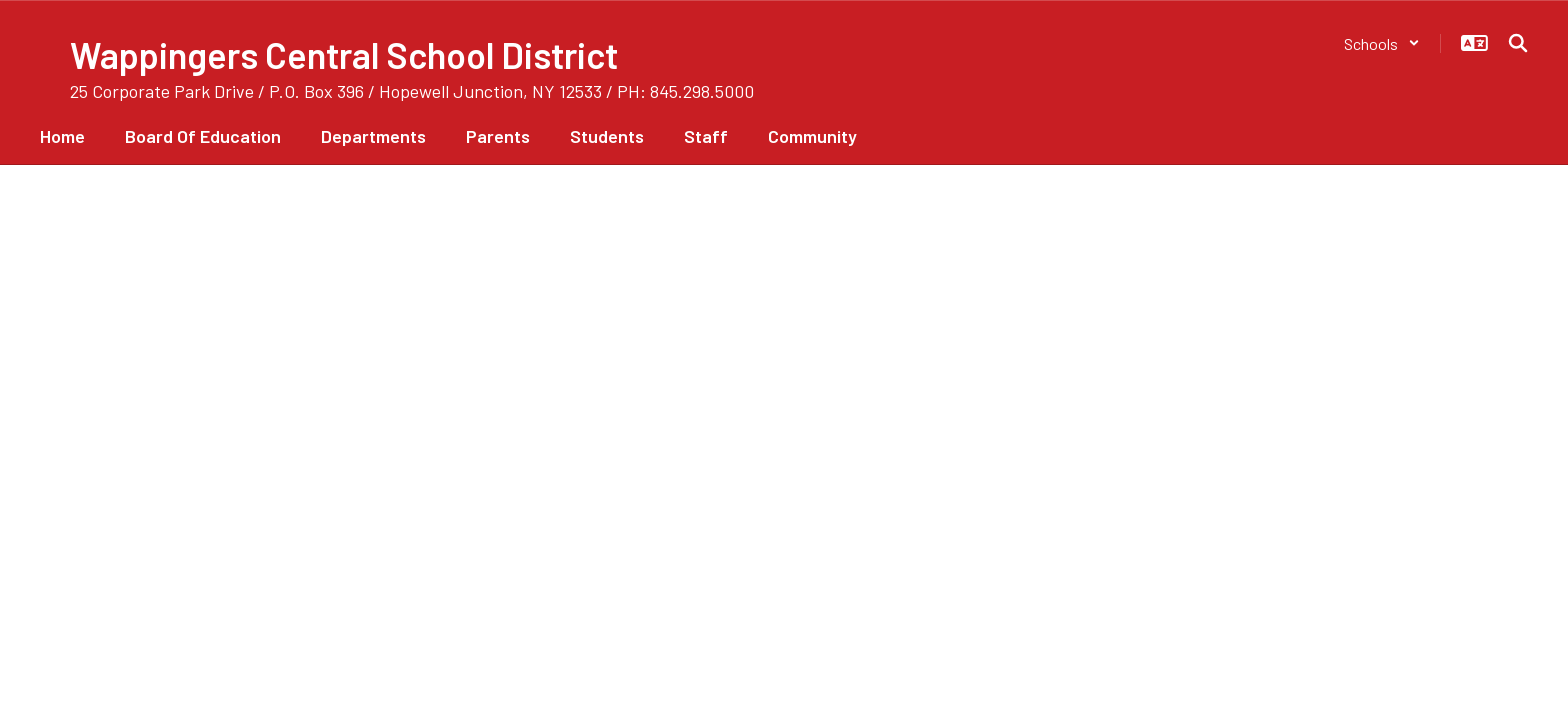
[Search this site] (1518, 43)
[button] (1382, 43)
